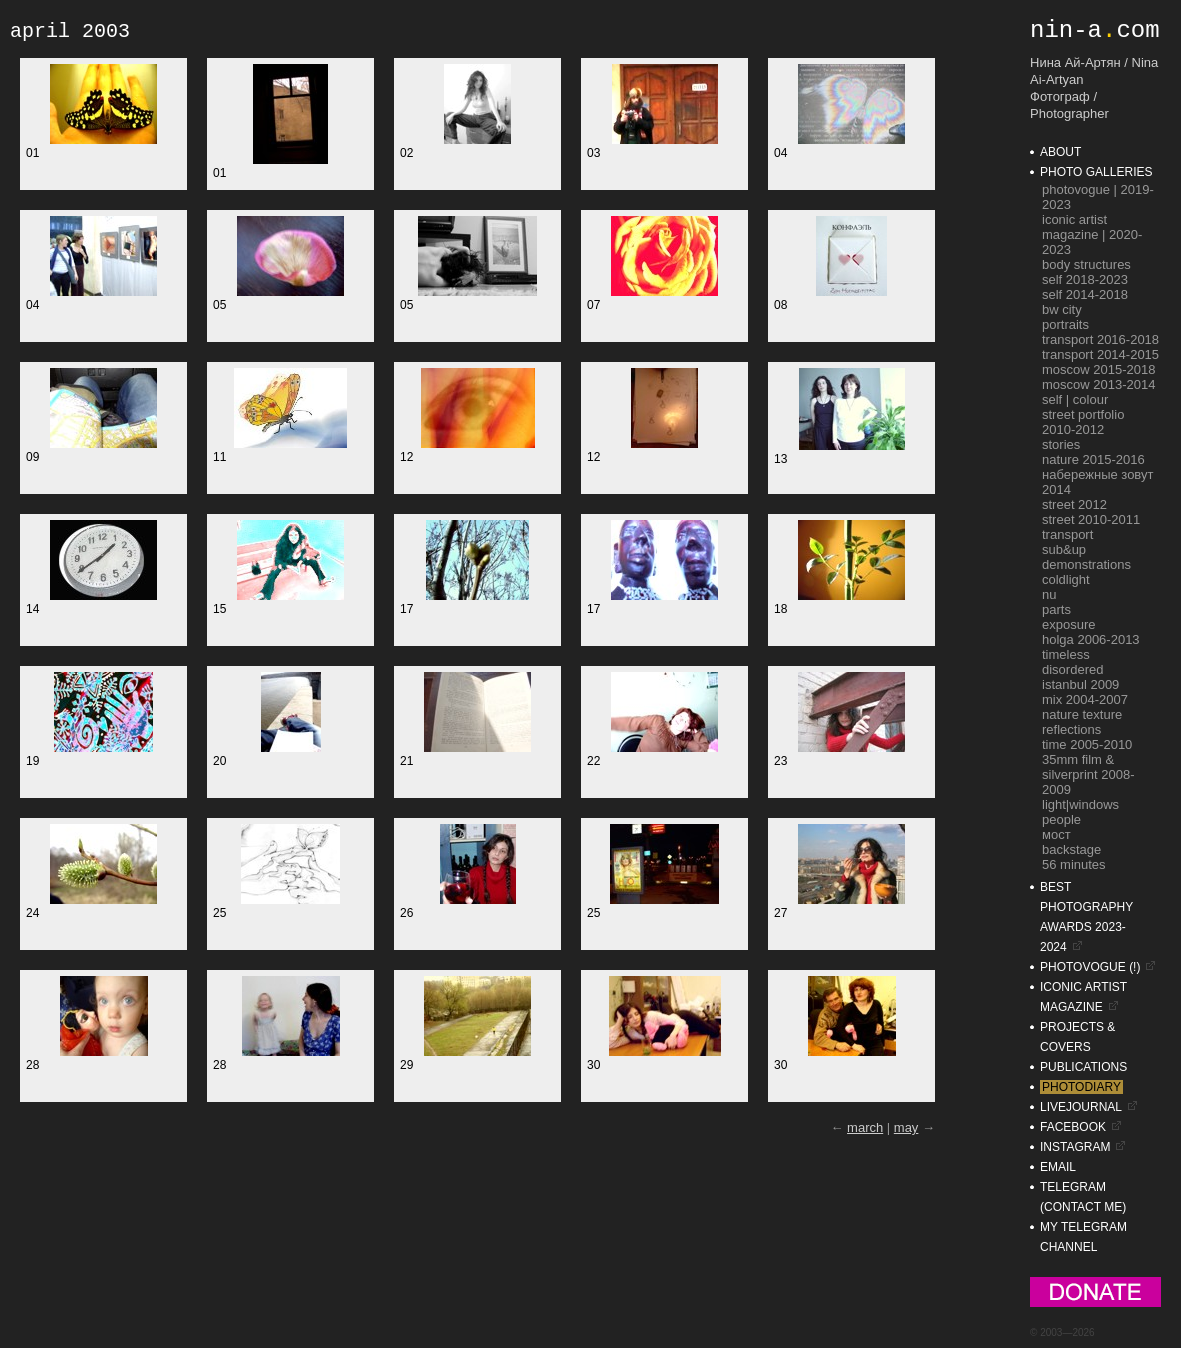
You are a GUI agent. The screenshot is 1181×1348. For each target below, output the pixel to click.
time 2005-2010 (1087, 744)
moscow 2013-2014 (1098, 384)
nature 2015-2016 (1093, 459)
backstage (1071, 849)
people (1061, 819)
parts (1056, 609)
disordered (1072, 669)
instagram (1075, 1147)
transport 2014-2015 (1100, 354)
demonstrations (1086, 564)
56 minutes (1074, 864)
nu (1049, 594)
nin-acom (1095, 30)
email (1058, 1167)
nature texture (1082, 714)
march (865, 1127)
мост (1056, 834)
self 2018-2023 (1085, 279)
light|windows (1080, 804)
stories (1061, 444)
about (1060, 152)
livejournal (1081, 1107)
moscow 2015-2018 (1098, 369)
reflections (1071, 729)
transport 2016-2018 (1100, 339)
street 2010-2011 (1091, 519)
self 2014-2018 (1085, 294)
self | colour (1075, 399)
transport (1067, 534)
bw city (1062, 309)
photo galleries (1096, 172)
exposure (1068, 624)
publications (1083, 1067)
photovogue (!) (1090, 967)
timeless (1066, 654)
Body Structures (1086, 264)
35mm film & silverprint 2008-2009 (1088, 774)
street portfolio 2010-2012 (1083, 422)
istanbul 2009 (1080, 684)
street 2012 (1074, 504)
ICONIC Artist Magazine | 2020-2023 (1092, 234)
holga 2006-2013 (1091, 639)
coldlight (1066, 579)
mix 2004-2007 (1085, 699)
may (906, 1127)
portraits (1065, 324)
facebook (1073, 1127)
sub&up (1064, 549)
